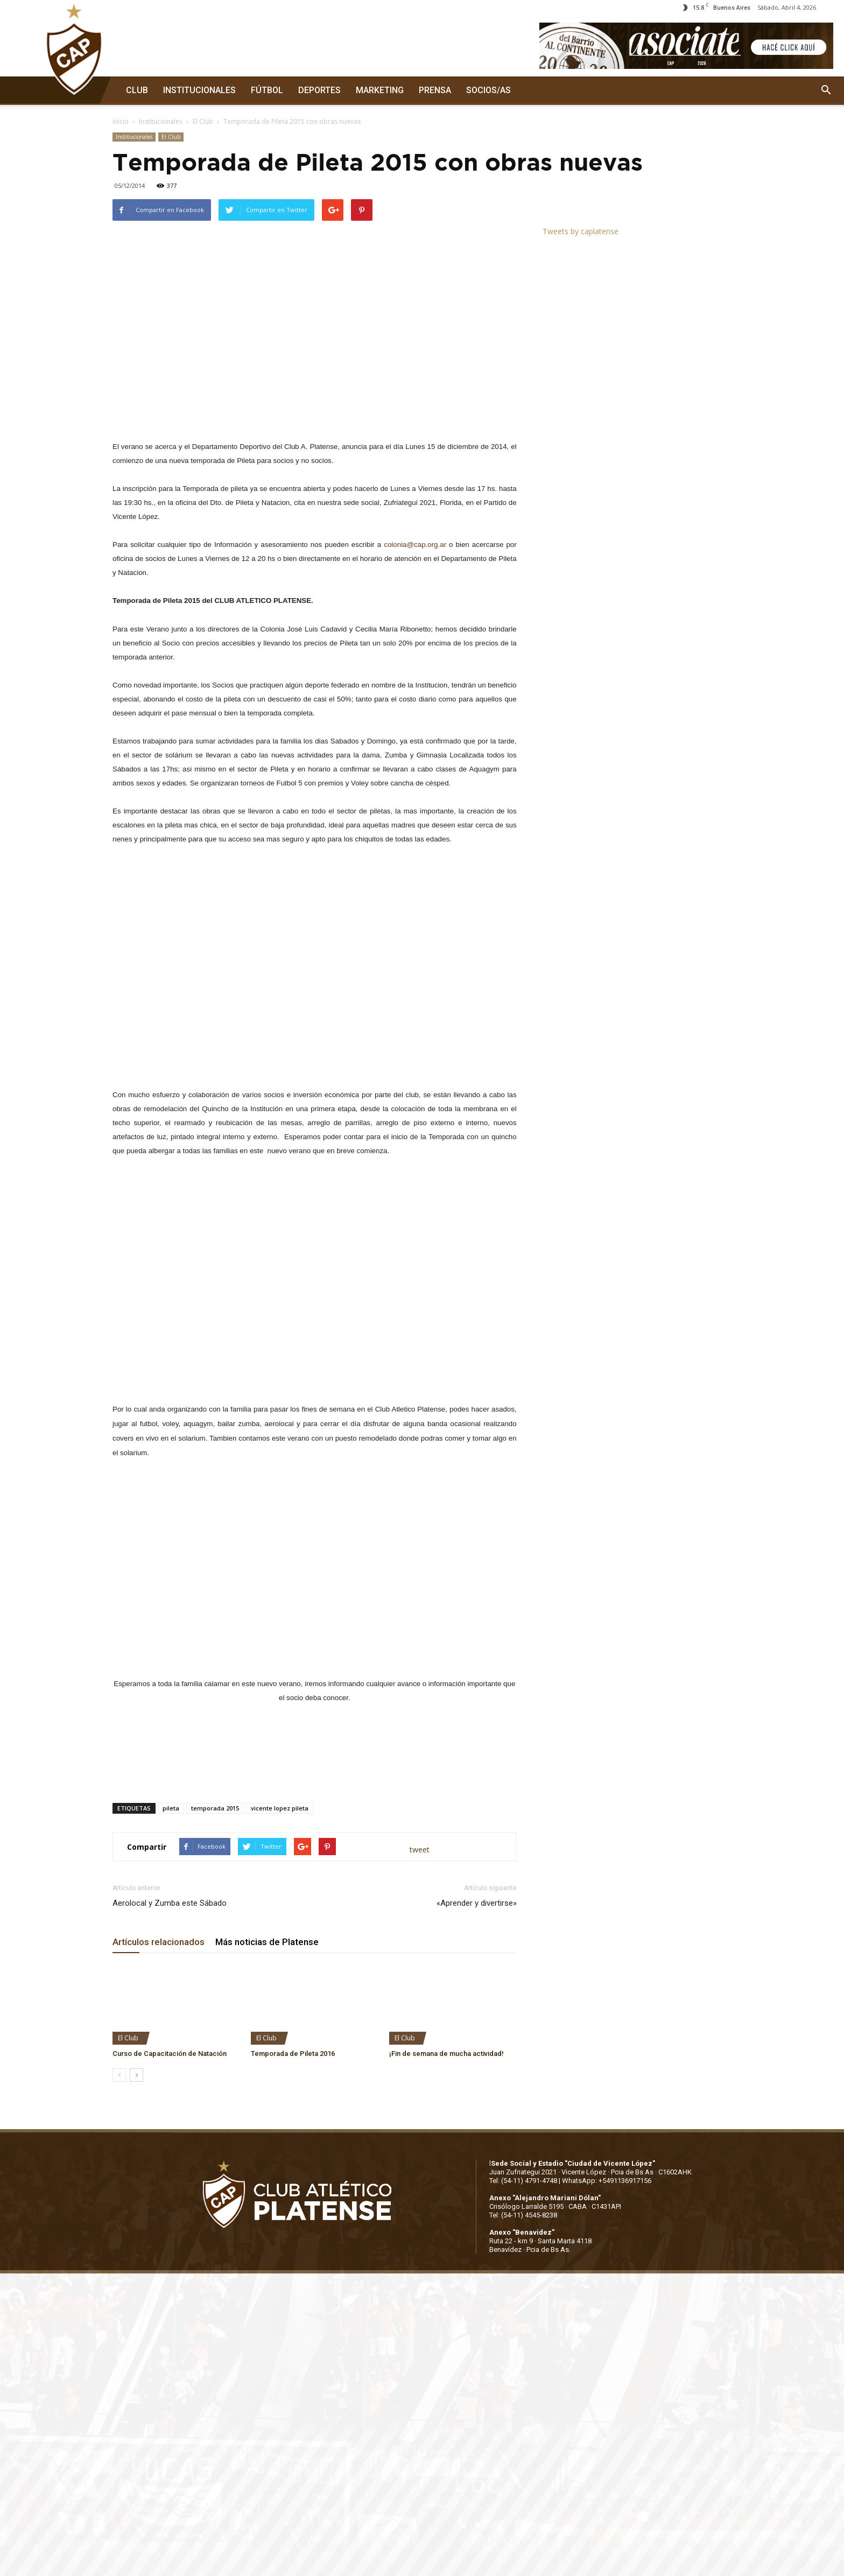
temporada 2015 (215, 1808)
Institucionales (160, 121)
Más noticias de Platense (267, 1941)
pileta (171, 1808)
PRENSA (435, 90)
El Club (203, 121)
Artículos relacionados (158, 1941)
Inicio (120, 121)
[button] (826, 90)
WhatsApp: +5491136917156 (606, 2181)
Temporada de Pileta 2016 (293, 2053)
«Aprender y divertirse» (477, 1903)
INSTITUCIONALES (199, 90)
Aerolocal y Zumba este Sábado (169, 1903)
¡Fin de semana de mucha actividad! (446, 2053)
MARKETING (380, 90)
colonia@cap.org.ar (415, 545)
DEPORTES (319, 90)
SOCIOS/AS (488, 90)
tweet (420, 1849)
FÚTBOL (267, 90)
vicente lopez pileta (279, 1808)
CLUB (137, 90)
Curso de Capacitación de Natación (169, 2053)
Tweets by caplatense (580, 231)
